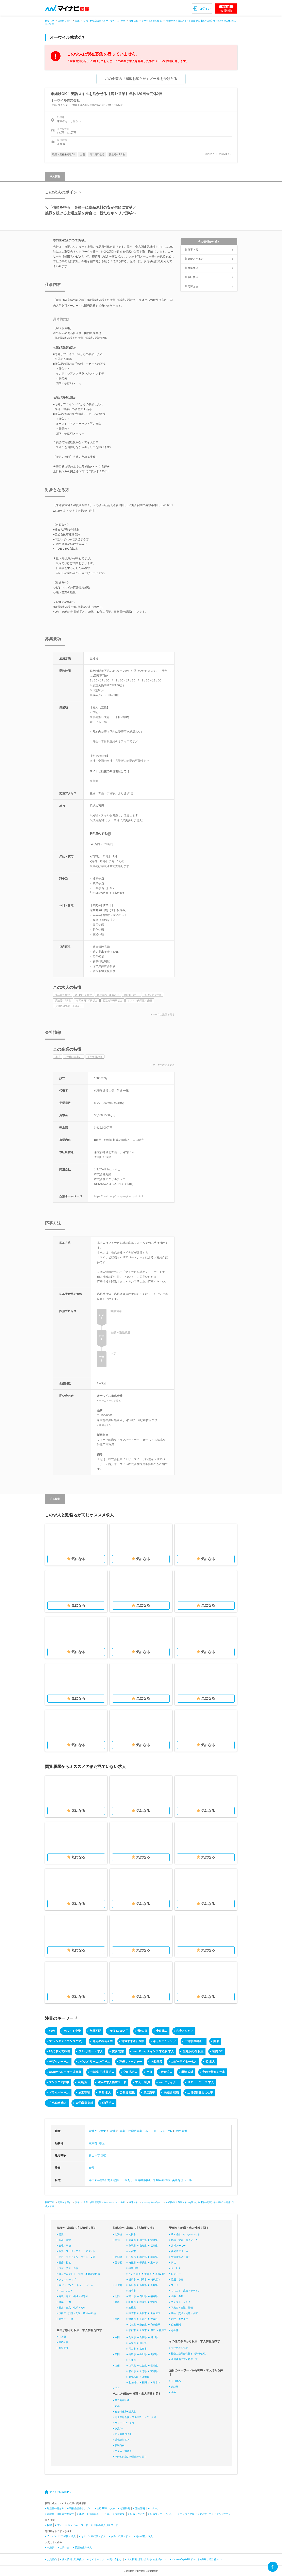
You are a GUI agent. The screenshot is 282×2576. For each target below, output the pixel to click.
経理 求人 (108, 2102)
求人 (59, 2525)
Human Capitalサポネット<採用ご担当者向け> (197, 2559)
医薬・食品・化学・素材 (72, 2307)
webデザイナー (169, 2082)
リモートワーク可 (124, 2423)
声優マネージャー (130, 2061)
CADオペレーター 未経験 (65, 2071)
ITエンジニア (66, 2290)
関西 (117, 2319)
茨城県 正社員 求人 (102, 2071)
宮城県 (154, 2240)
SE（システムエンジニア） (66, 2041)
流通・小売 (177, 2279)
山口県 (143, 2343)
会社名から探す (179, 2347)
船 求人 (210, 2061)
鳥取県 (132, 2337)
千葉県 (143, 2262)
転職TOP (49, 20)
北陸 (117, 2296)
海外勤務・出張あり (120, 2180)
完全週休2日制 (123, 2434)
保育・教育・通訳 (68, 2268)
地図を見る (105, 1425)
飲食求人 (166, 2071)
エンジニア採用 (59, 2082)
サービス (176, 2268)
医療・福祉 (65, 2262)
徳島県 (132, 2354)
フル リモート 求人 (91, 2051)
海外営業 (133, 20)
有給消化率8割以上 (125, 2411)
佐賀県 (143, 2365)
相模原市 (155, 2279)
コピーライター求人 (184, 2061)
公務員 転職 (127, 2092)
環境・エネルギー (180, 2319)
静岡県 (143, 2302)
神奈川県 (133, 2268)
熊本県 (132, 2371)
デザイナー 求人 (59, 2061)
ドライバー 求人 (59, 2092)
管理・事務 (65, 2245)
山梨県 (143, 2285)
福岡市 (145, 2382)
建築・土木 (65, 2302)
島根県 (143, 2337)
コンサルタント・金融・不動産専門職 (79, 2273)
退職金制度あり (123, 2439)
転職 (49, 2525)
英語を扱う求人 (83, 2547)
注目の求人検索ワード (112, 2082)
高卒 (173, 2392)
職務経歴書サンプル (80, 2508)
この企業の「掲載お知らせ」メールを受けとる (141, 79)
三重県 (132, 2307)
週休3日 (142, 2030)
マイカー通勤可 (123, 2451)
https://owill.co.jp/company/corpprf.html (118, 1196)
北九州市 (133, 2382)
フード (174, 2285)
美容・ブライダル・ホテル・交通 (77, 2256)
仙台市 (132, 2251)
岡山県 (154, 2337)
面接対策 (120, 2514)
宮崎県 (154, 2371)
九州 (117, 2365)
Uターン (155, 2508)
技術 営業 (118, 2051)
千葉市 (148, 2273)
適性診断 (140, 2508)
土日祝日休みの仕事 (200, 2092)
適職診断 (94, 2514)
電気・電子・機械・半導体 (73, 2296)
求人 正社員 (142, 2082)
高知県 (132, 2360)
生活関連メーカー (180, 2256)
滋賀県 (132, 2319)
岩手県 (143, 2240)
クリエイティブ (67, 2279)
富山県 (132, 2296)
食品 (92, 2167)
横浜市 (132, 2279)
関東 (216, 2041)
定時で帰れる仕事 (213, 2071)
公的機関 (176, 2324)
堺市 (152, 2330)
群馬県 (154, 2256)
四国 (117, 2354)
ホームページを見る (110, 1400)
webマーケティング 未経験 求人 (153, 2051)
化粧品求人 (130, 2071)
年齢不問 (95, 2030)
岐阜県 (132, 2302)
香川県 (143, 2354)
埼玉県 (132, 2262)
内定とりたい (184, 2030)
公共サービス (66, 2319)
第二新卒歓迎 (97, 2180)
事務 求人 (105, 2092)
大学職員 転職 (84, 2102)
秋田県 (132, 2245)
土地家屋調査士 (194, 2041)
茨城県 (132, 2256)
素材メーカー (178, 2245)
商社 (173, 2262)
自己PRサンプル (106, 2508)
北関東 (118, 2256)
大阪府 (154, 2319)
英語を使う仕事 (182, 2180)
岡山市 (132, 2348)
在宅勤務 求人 (58, 2102)
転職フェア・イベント (162, 2514)
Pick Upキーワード (78, 2525)
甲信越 (118, 2285)
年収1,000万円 (119, 2030)
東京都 (93, 2143)
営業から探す (64, 20)
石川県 (143, 2296)
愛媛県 (154, 2354)
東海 (117, 2302)
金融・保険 (177, 2296)
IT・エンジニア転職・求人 (61, 2536)
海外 (117, 2388)
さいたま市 (135, 2273)
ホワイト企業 (72, 2030)
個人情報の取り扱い (73, 2559)
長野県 (154, 2285)
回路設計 (83, 2082)
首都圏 (118, 2262)
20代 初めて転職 (59, 2051)
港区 (102, 2143)
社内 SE (217, 2051)
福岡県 (132, 2365)
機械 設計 (187, 2071)
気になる (78, 1559)
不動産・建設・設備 (182, 2307)
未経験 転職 (171, 2092)
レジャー (176, 2273)
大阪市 (143, 2330)
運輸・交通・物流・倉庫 (184, 2313)
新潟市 (132, 2290)
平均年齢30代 (161, 2180)
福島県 (154, 2245)
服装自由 (120, 2445)
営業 (77, 20)
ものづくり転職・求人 (93, 2536)
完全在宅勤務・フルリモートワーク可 (135, 2417)
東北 (117, 2240)
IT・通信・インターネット (185, 2234)
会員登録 (226, 8)
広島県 (132, 2343)
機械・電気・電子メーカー (185, 2240)
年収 (81, 2514)
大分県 (143, 2371)
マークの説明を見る (164, 1014)
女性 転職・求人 (120, 2536)
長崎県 (154, 2365)
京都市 (132, 2330)
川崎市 (143, 2279)
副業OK (119, 2428)
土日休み (161, 2030)
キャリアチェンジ (164, 2041)
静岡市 (132, 2313)
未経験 (174, 2386)
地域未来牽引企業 (132, 2041)
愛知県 (154, 2302)
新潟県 (132, 2285)
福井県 (154, 2296)
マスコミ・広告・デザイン (185, 2290)
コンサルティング (180, 2302)
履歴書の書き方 (55, 2508)
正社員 (62, 2336)
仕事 (107, 2514)
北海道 (118, 2234)
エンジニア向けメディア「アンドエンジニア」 (205, 2514)
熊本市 (156, 2382)
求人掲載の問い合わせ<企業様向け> (146, 2559)
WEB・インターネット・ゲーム (76, 2285)
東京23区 (160, 2273)
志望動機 (125, 2508)
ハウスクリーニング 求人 (94, 2061)
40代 (52, 2030)
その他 (174, 2330)
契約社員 (63, 2342)
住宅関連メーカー (180, 2251)
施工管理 (84, 2092)
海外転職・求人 (144, 2536)
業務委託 (63, 2347)
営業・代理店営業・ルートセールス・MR (104, 20)
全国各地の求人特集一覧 (184, 2359)
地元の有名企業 (103, 2041)
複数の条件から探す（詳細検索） (189, 2353)
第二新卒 (149, 2092)
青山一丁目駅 (97, 2155)
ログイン (205, 8)
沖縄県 (145, 2377)
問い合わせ (116, 2559)
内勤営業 (156, 2061)
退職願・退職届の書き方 (60, 2514)
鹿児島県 (133, 2377)
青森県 (132, 2240)
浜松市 (143, 2313)
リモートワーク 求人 (200, 2082)
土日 (149, 2071)
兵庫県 (132, 2324)
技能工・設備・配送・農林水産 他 (77, 2313)
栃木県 (143, 2256)
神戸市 (162, 2330)
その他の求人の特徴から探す (130, 2456)
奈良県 (143, 2324)
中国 (117, 2337)
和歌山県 (155, 2324)
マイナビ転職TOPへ (60, 2492)
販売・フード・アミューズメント (77, 2251)
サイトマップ (96, 2559)
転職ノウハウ (137, 2514)
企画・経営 (65, 2240)
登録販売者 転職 (193, 2051)
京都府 (143, 2319)
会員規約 (52, 2559)
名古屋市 (155, 2313)
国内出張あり (143, 2180)
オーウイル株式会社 (152, 20)
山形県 (143, 2245)
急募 (117, 2406)
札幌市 (132, 2234)
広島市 (143, 2348)
